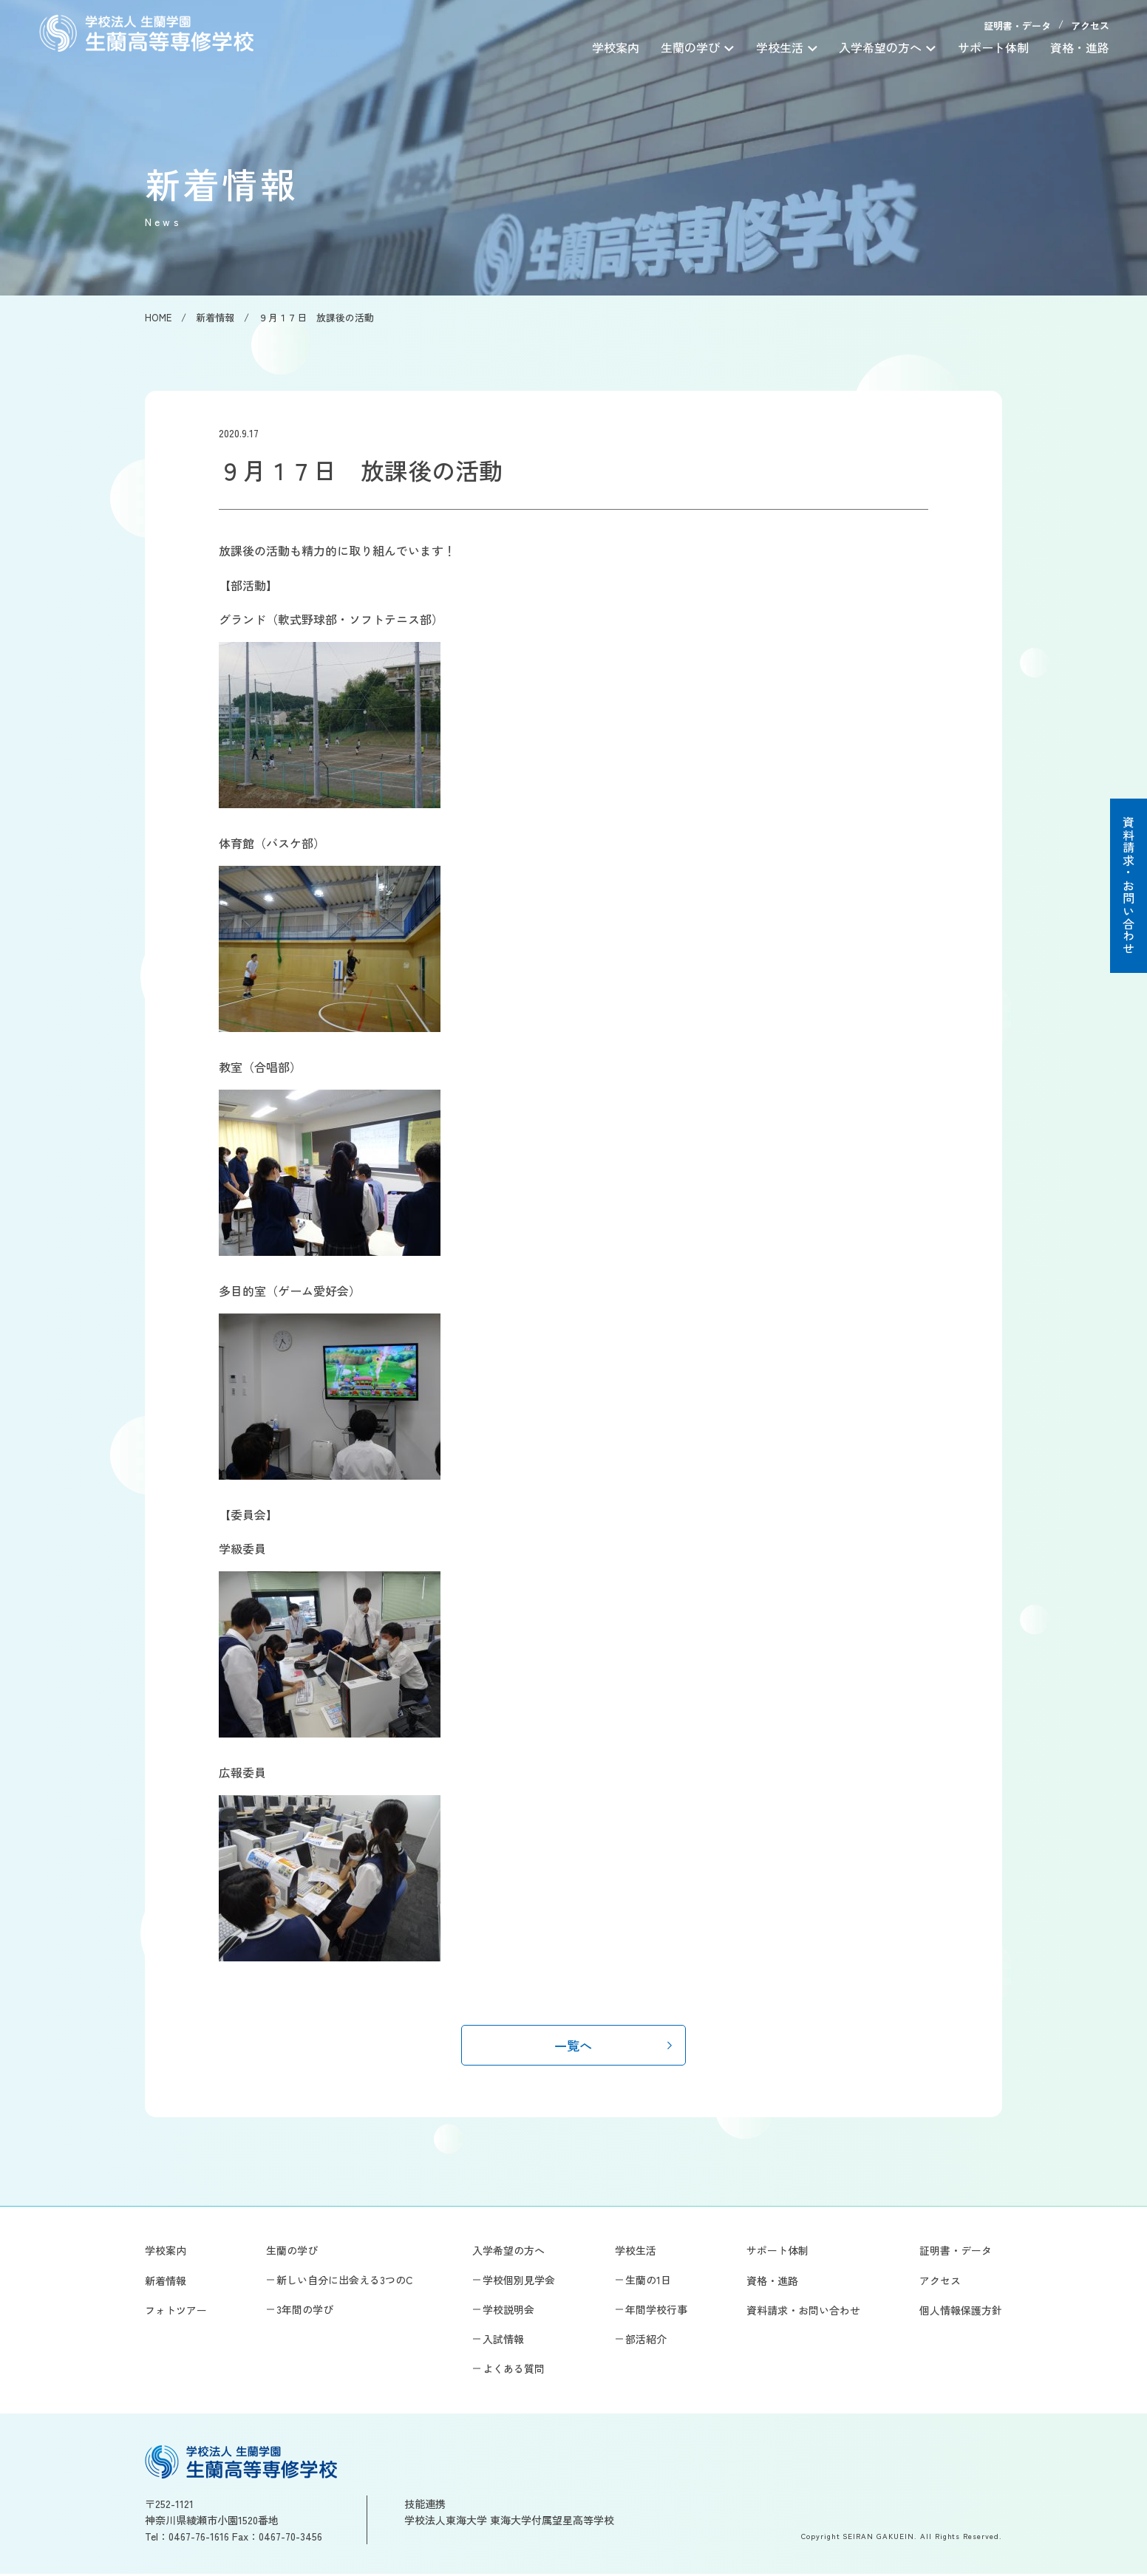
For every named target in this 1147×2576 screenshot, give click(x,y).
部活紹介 (646, 2341)
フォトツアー (176, 2312)
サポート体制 (993, 47)
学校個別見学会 (519, 2282)
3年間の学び (304, 2311)
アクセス (1090, 25)
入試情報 (503, 2341)
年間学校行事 (656, 2311)
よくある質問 (514, 2371)
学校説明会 (508, 2311)
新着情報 (165, 2282)
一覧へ (573, 2046)
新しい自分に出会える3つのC (344, 2282)
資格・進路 (1079, 47)
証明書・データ (1017, 25)
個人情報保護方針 (960, 2312)
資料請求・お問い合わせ (1128, 885)
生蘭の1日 (648, 2282)
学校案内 (615, 47)
